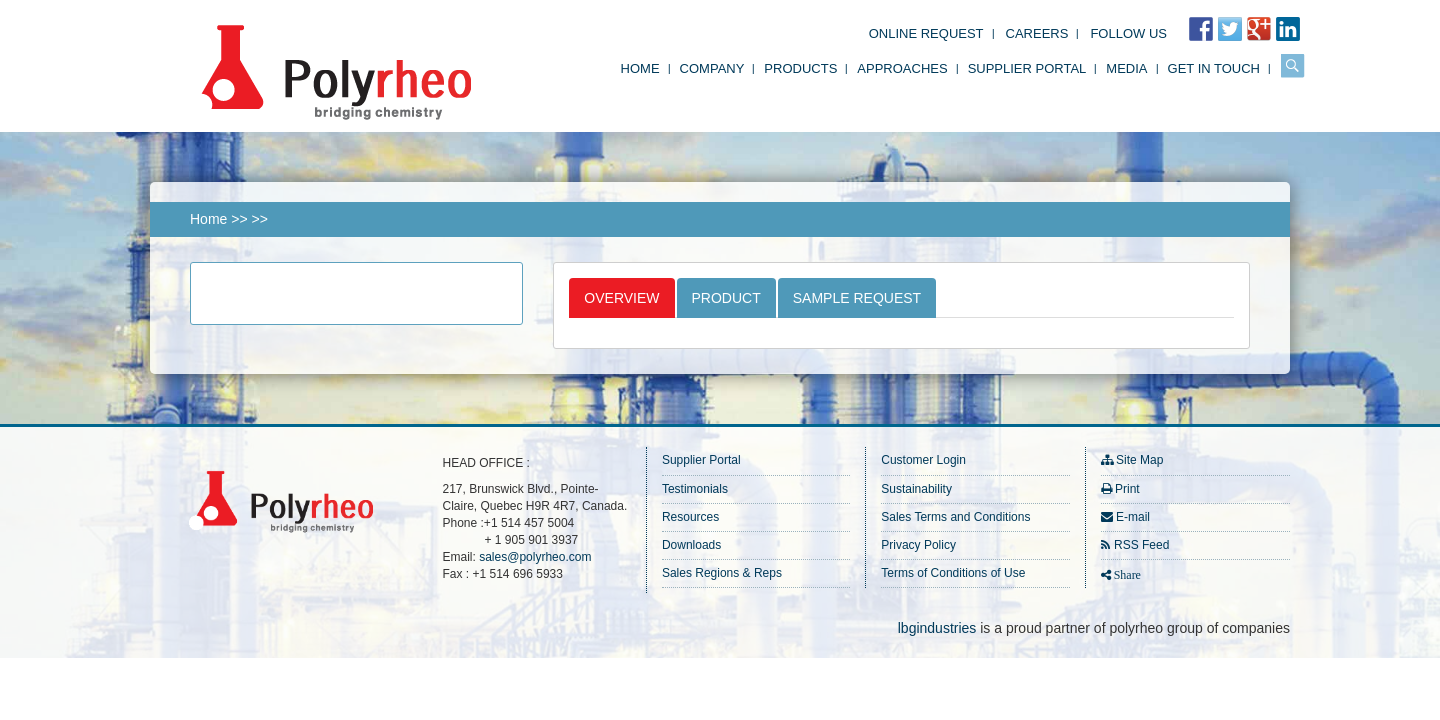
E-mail (1133, 517)
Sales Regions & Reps (722, 573)
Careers (1037, 33)
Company (712, 68)
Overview (621, 298)
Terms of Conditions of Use (953, 573)
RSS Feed (1141, 545)
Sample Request (857, 298)
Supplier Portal (1027, 68)
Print (1127, 489)
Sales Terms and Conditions (955, 517)
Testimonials (695, 489)
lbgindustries (937, 628)
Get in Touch (1214, 68)
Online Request (926, 33)
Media (1126, 68)
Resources (690, 517)
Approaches (902, 68)
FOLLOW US (1128, 33)
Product (726, 298)
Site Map (1139, 460)
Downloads (691, 545)
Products (800, 68)
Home (640, 68)
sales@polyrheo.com (535, 557)
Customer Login (923, 460)
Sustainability (916, 489)
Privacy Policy (918, 545)
